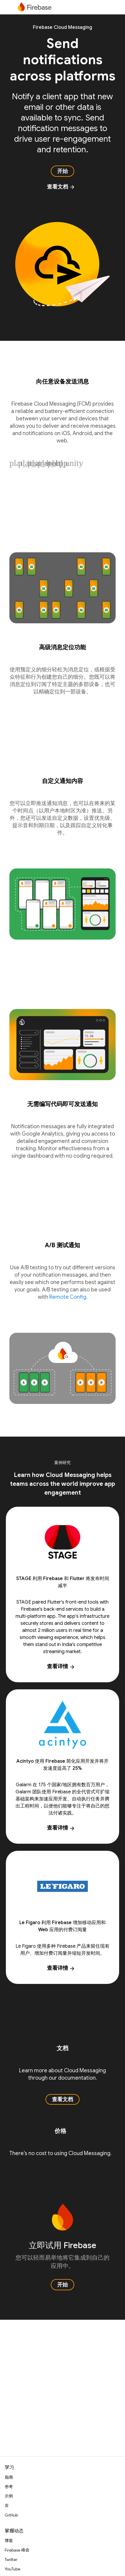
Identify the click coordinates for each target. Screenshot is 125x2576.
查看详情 (61, 1666)
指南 (9, 2477)
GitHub (11, 2515)
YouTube (12, 2569)
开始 (62, 171)
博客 (9, 2540)
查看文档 (61, 187)
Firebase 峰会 (17, 2550)
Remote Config (67, 1297)
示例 (9, 2496)
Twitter (11, 2559)
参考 (9, 2486)
